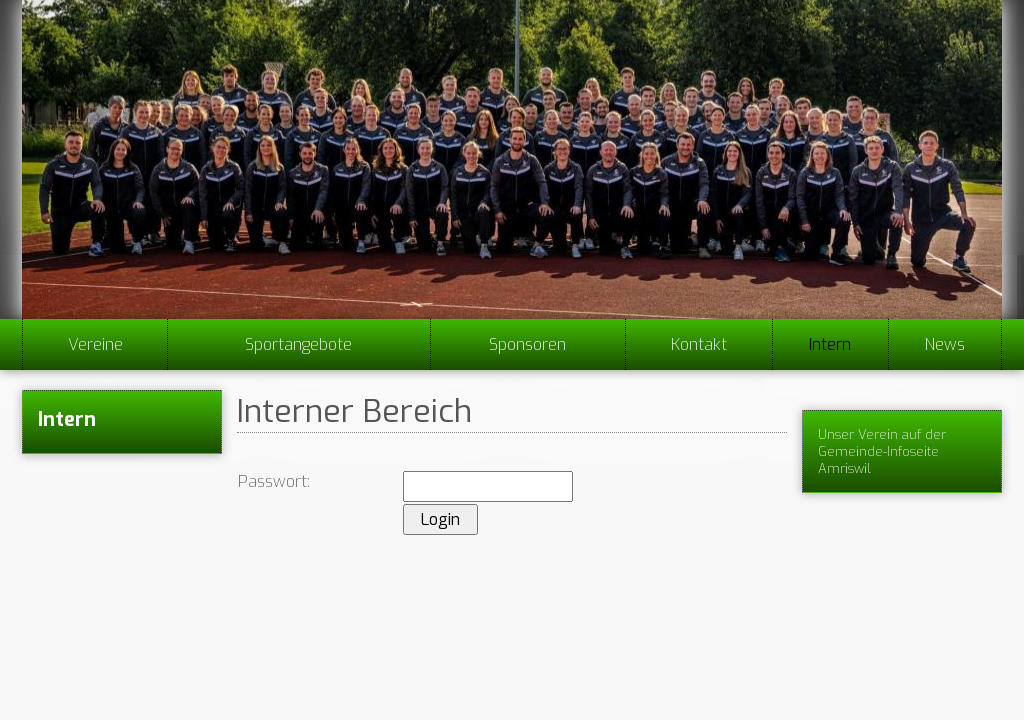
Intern (830, 344)
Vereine (95, 344)
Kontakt (699, 344)
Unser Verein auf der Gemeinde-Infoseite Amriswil (882, 451)
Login (440, 519)
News (944, 344)
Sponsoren (527, 344)
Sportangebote (298, 344)
